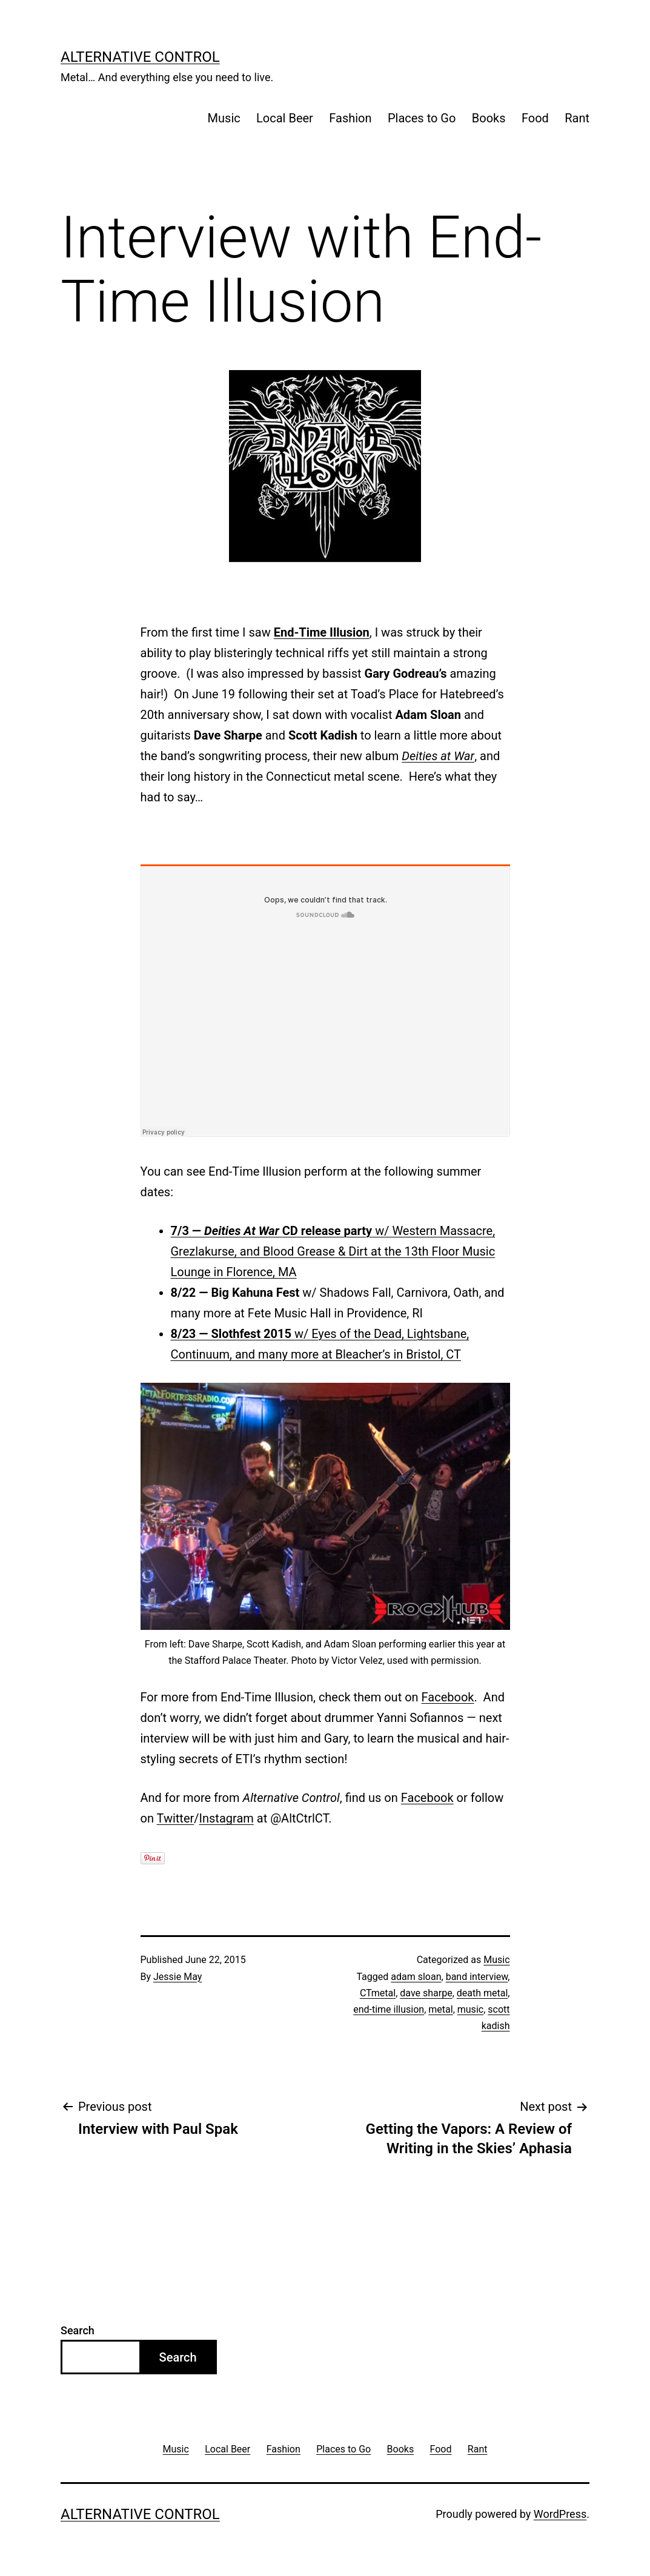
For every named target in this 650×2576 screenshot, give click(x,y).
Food (535, 118)
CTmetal (378, 1993)
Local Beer (284, 118)
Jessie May (177, 1976)
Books (489, 118)
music (470, 2009)
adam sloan (416, 1976)
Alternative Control (140, 56)
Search (78, 2330)
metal (440, 2009)
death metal (482, 1993)
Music (224, 118)
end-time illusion (388, 2009)
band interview (477, 1976)
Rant (577, 118)
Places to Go (422, 118)
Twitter (175, 1818)
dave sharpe (426, 1993)
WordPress (560, 2514)
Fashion (350, 118)
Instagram (226, 1818)
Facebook (448, 1697)
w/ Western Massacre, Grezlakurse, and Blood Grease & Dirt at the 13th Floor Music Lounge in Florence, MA (333, 1251)
